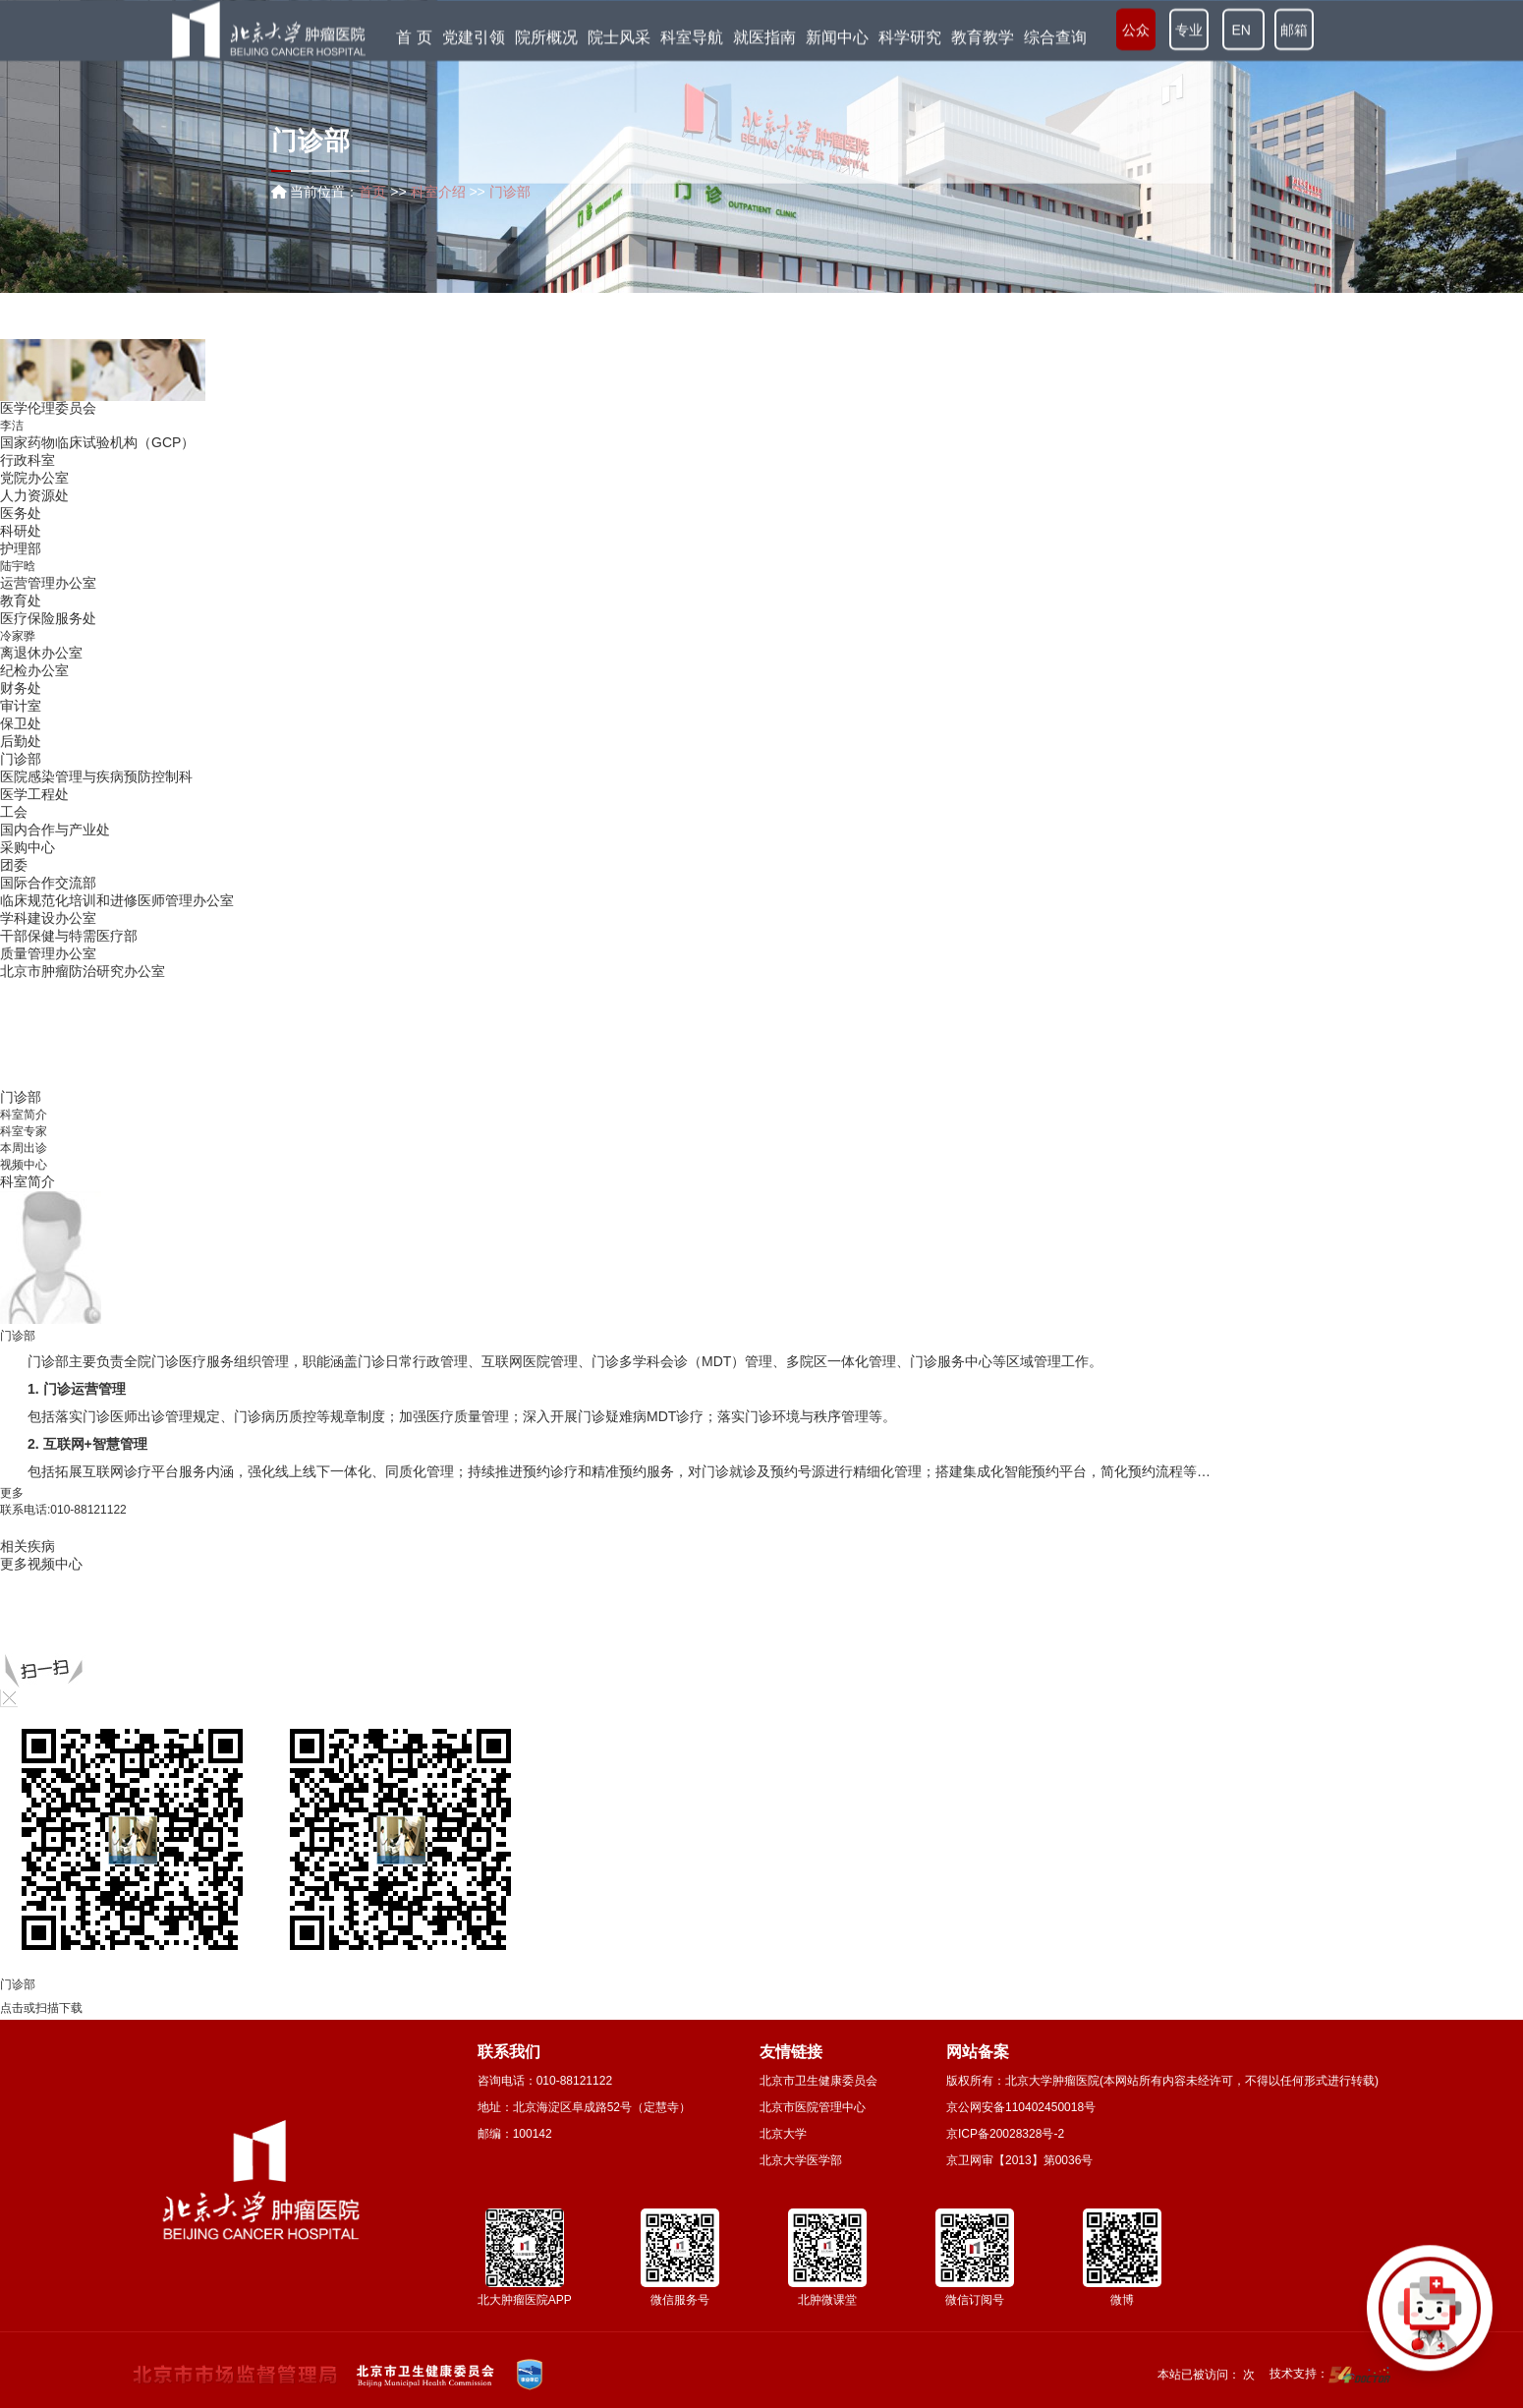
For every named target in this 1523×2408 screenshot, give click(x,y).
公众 (1136, 29)
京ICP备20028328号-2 (1005, 2134)
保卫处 (20, 723)
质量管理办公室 (48, 953)
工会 (14, 812)
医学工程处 (34, 794)
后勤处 (20, 741)
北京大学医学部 (801, 2160)
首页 (372, 192)
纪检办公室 (34, 670)
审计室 (20, 706)
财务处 (20, 688)
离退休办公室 (41, 652)
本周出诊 (23, 1148)
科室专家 (23, 1131)
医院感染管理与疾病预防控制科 (96, 776)
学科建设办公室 (48, 918)
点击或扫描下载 (41, 2008)
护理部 (20, 548)
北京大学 (783, 2134)
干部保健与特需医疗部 (69, 936)
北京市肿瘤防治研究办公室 (82, 971)
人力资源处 (34, 495)
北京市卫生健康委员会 (818, 2081)
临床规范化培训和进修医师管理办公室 (117, 900)
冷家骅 (17, 636)
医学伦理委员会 (48, 408)
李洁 (12, 425)
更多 (12, 1493)
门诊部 (20, 759)
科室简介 (23, 1114)
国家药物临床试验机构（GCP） (97, 442)
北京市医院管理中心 (813, 2107)
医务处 (20, 513)
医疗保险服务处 (48, 618)
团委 (14, 865)
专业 (1189, 29)
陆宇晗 (17, 566)
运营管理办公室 (48, 583)
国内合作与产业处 (55, 829)
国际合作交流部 (48, 882)
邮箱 (1294, 29)
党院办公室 (34, 478)
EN (1243, 29)
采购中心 (27, 847)
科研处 (20, 531)
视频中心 (23, 1165)
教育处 (20, 600)
